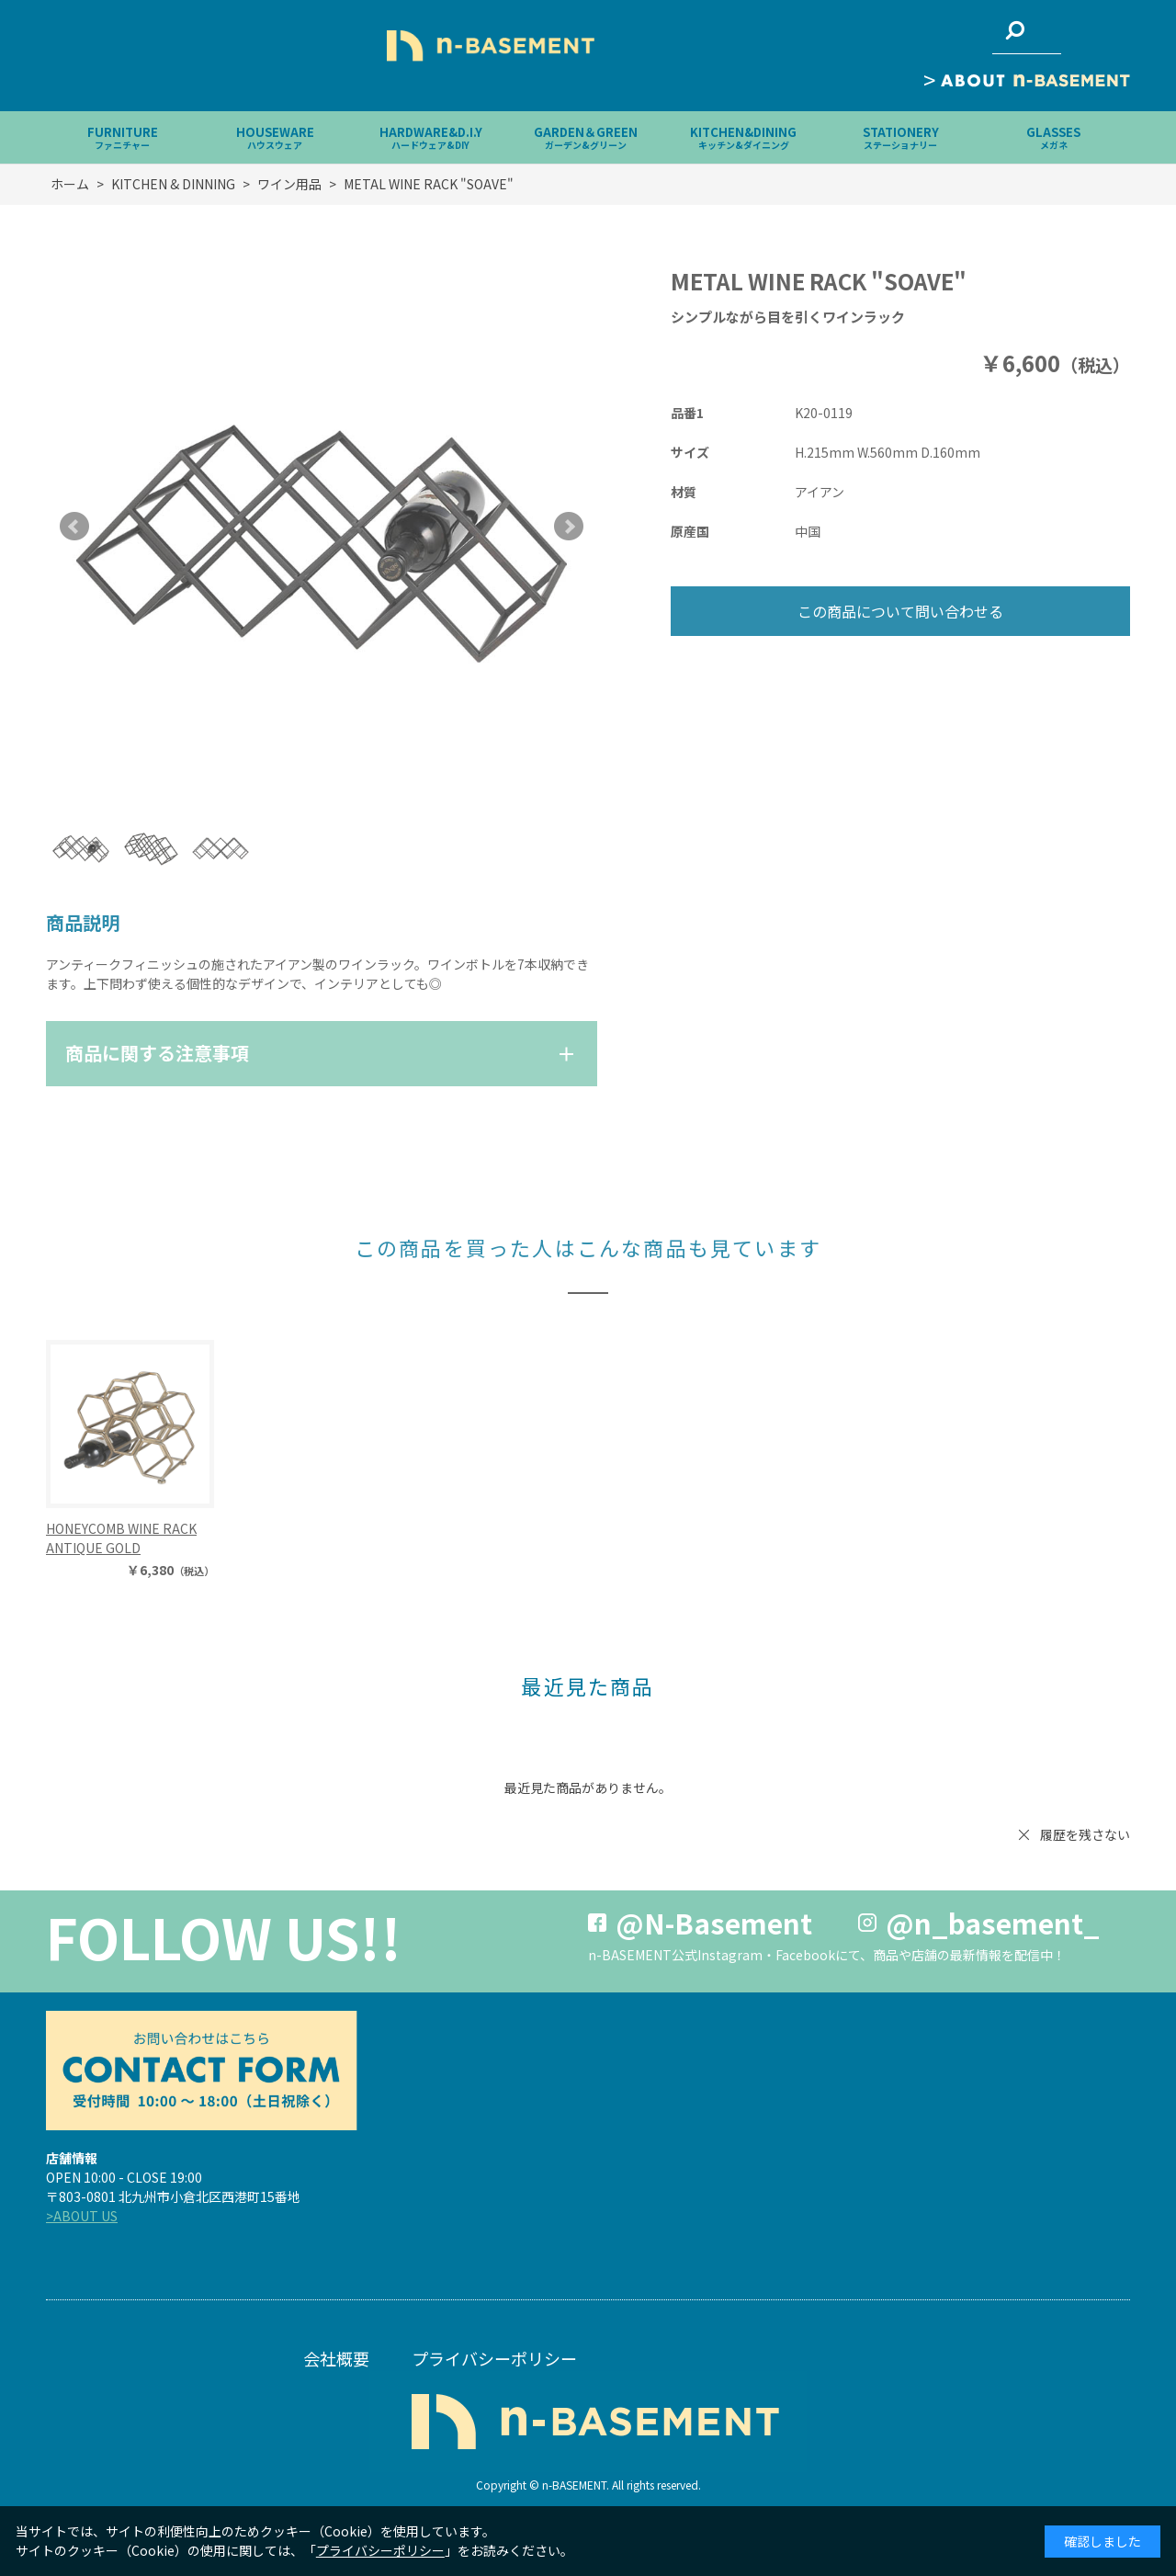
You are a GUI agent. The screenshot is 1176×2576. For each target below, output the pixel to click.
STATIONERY (901, 137)
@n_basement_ (993, 1922)
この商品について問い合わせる (900, 611)
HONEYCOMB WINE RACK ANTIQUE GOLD (121, 1538)
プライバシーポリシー (494, 2358)
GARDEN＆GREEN (586, 137)
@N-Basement (714, 1922)
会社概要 (336, 2358)
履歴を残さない (1085, 1834)
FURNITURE (122, 137)
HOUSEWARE (275, 137)
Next (568, 526)
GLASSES (1053, 137)
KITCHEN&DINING (743, 137)
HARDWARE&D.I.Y (430, 137)
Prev (74, 526)
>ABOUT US (82, 2216)
